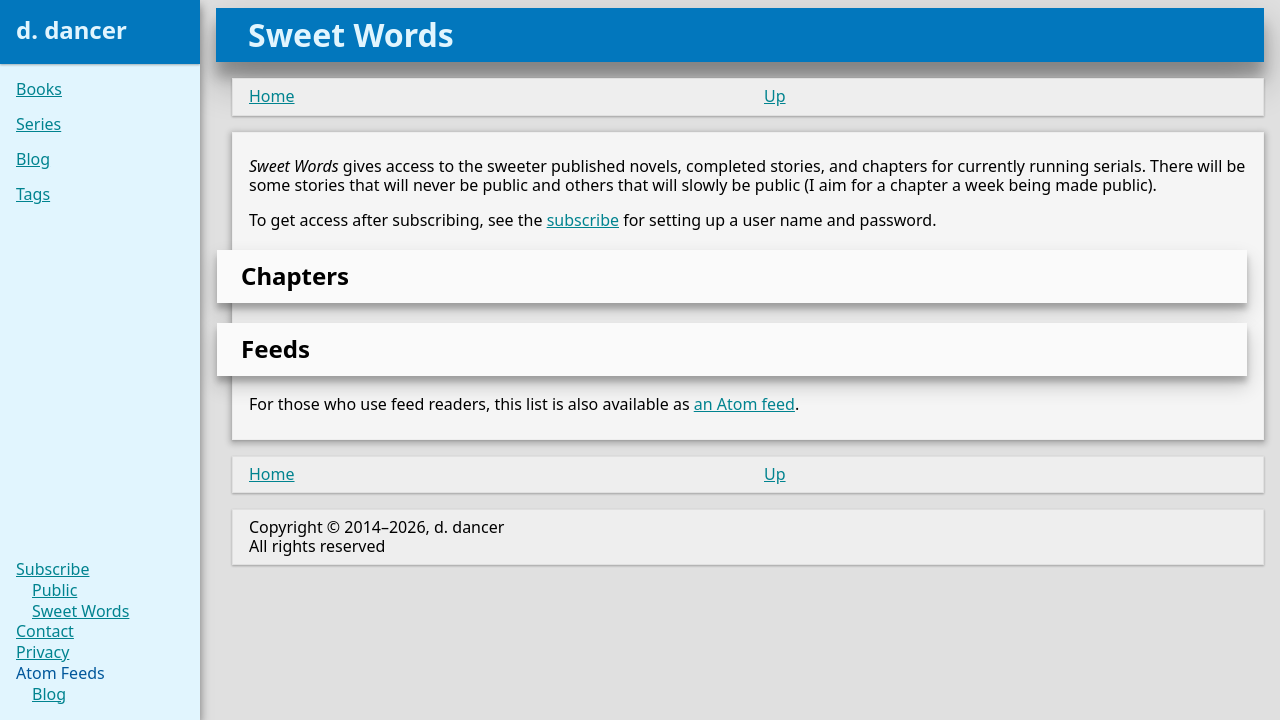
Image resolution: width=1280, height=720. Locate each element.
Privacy (42, 652)
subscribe (583, 220)
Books (39, 89)
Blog (33, 159)
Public (54, 590)
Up (775, 96)
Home (272, 96)
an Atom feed (744, 404)
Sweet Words (80, 611)
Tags (33, 194)
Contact (45, 631)
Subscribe (52, 569)
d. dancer (71, 29)
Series (38, 124)
